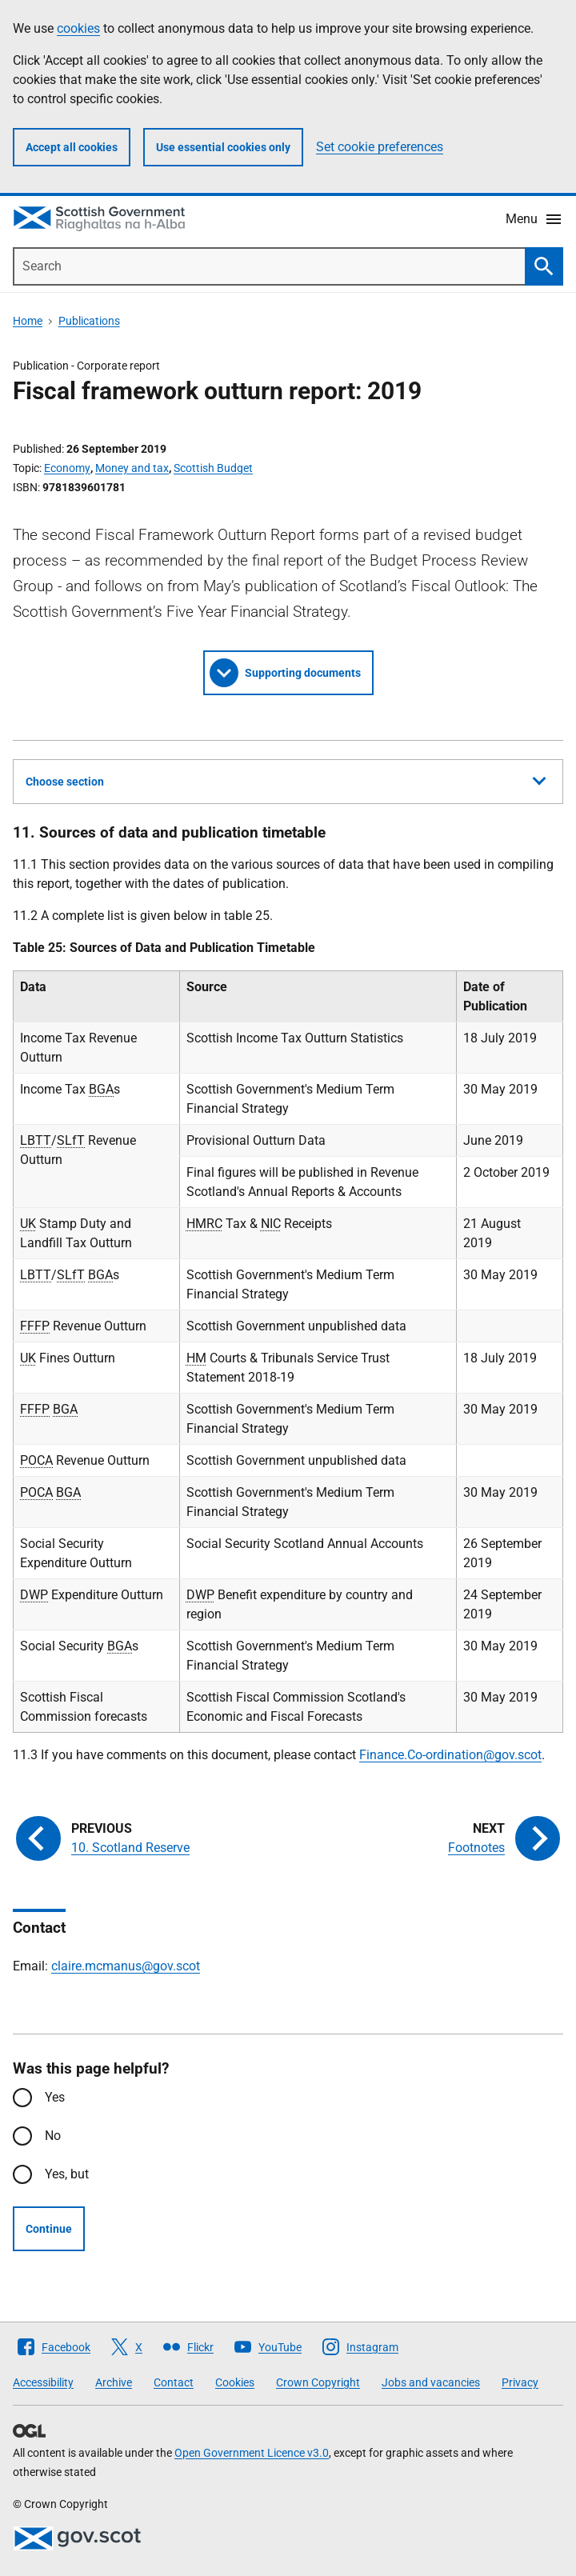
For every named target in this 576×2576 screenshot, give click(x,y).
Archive (113, 2382)
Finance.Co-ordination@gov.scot (450, 1754)
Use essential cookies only (223, 147)
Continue (49, 2228)
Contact (174, 2382)
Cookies (234, 2382)
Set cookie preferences (379, 146)
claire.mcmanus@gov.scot (125, 1966)
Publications (89, 320)
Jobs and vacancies (431, 2382)
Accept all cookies (72, 147)
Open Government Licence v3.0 (251, 2452)
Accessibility (43, 2382)
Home (27, 320)
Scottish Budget (213, 468)
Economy (67, 468)
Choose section (286, 779)
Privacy (520, 2382)
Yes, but (67, 2174)
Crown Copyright (318, 2382)
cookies (78, 28)
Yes (55, 2097)
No (53, 2135)
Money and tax (132, 468)
